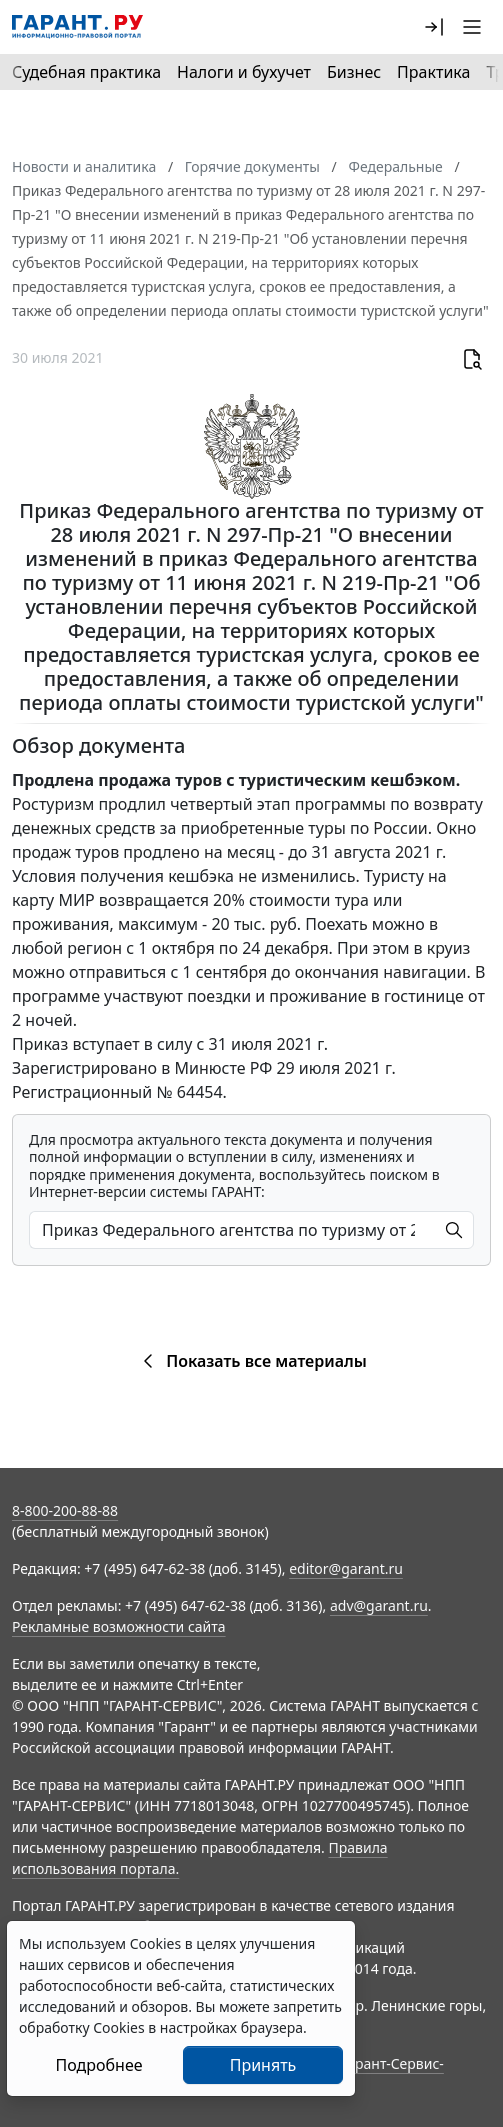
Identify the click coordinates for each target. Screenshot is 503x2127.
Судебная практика (86, 72)
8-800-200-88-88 (65, 1510)
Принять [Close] (263, 2065)
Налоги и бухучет (244, 72)
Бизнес (354, 72)
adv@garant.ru (379, 1605)
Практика (433, 72)
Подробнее (98, 2065)
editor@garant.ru (346, 1568)
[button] (434, 27)
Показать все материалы (251, 1361)
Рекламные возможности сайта (119, 1626)
